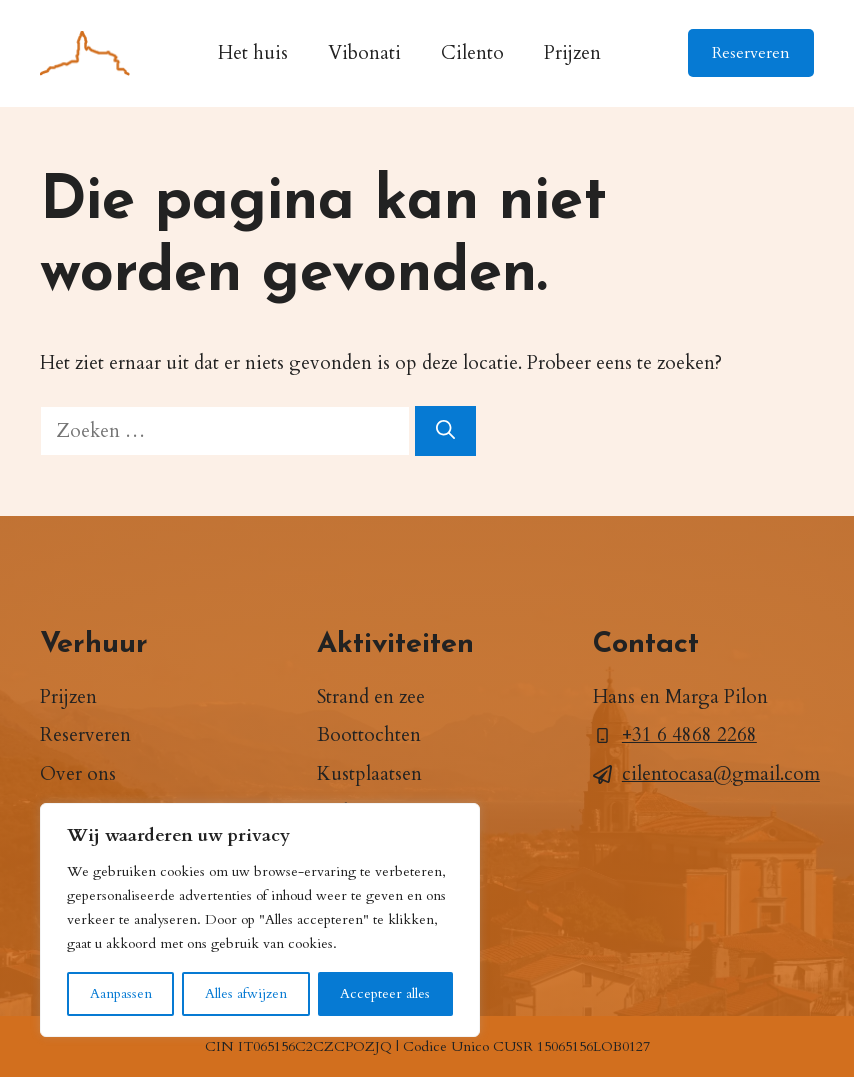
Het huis (253, 53)
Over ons (78, 774)
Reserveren (751, 53)
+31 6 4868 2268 (689, 735)
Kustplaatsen (369, 774)
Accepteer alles (385, 993)
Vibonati (364, 53)
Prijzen (572, 53)
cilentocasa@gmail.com (721, 774)
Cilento (472, 53)
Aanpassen (121, 993)
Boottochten (369, 735)
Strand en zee (371, 697)
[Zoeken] (445, 431)
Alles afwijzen (246, 993)
